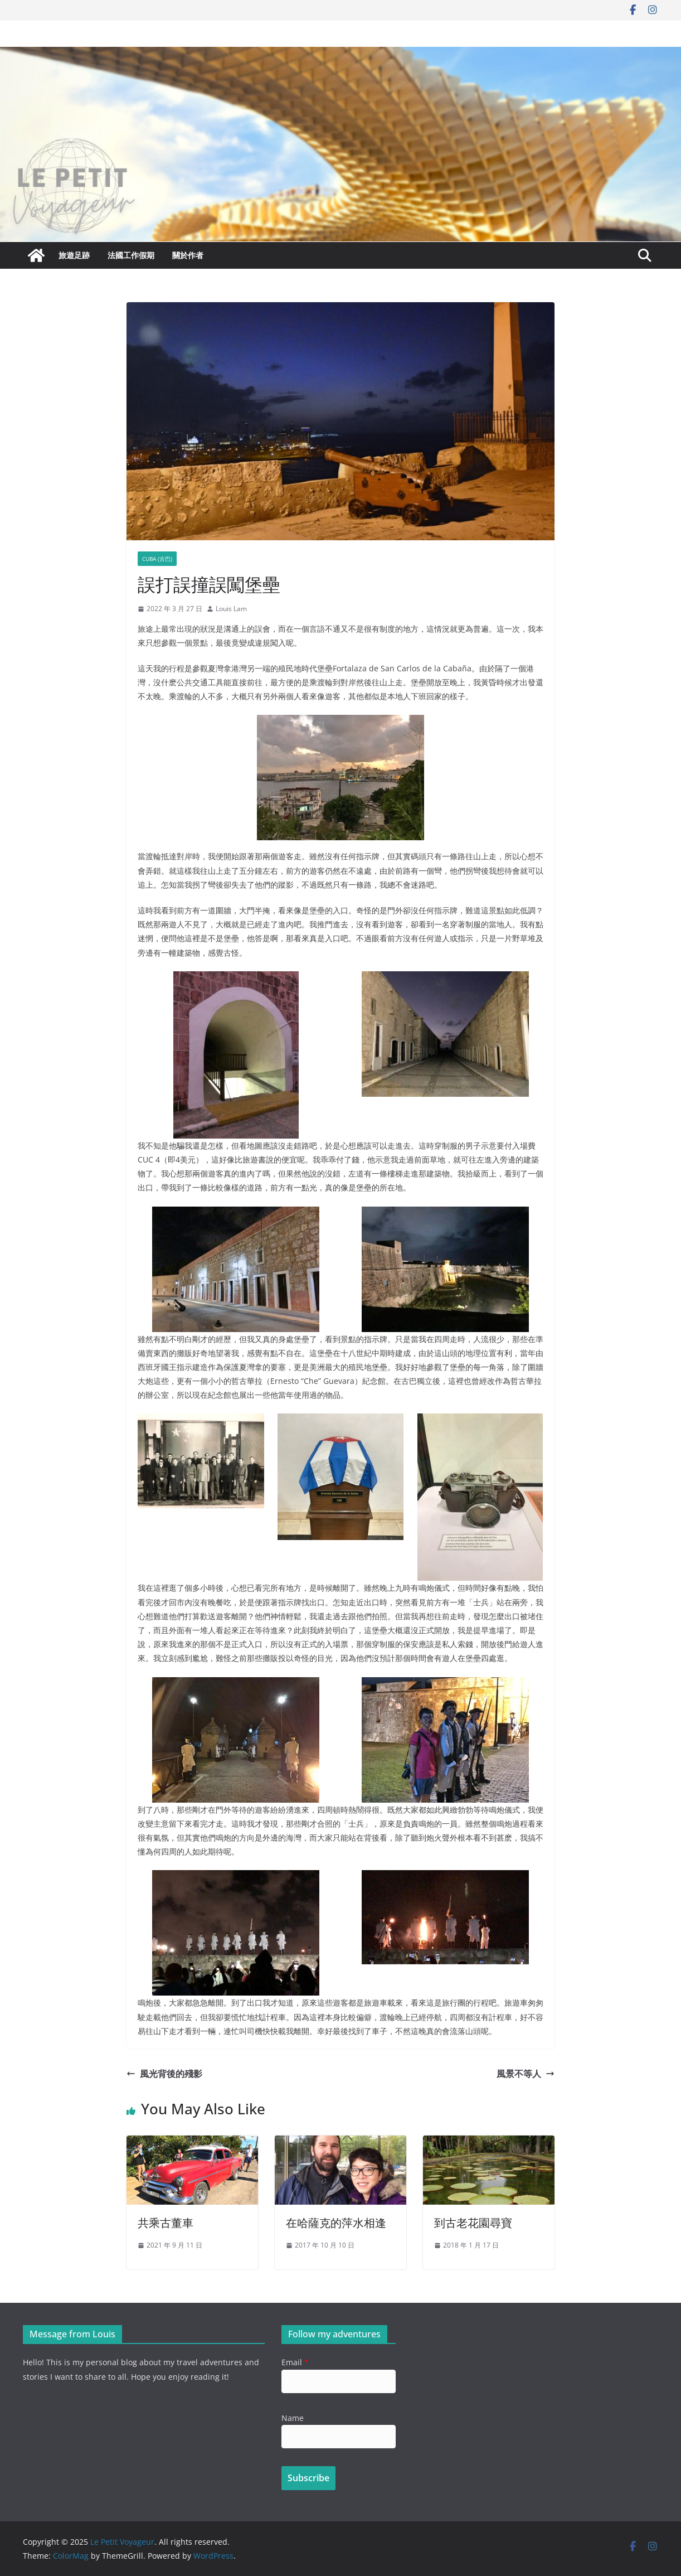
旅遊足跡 (74, 255)
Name (292, 2418)
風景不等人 (525, 2073)
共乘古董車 (165, 2222)
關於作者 (187, 255)
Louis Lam (231, 608)
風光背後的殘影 (164, 2073)
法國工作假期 (131, 255)
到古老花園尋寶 (473, 2222)
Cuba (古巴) (157, 559)
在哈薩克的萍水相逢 (336, 2222)
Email (295, 2362)
